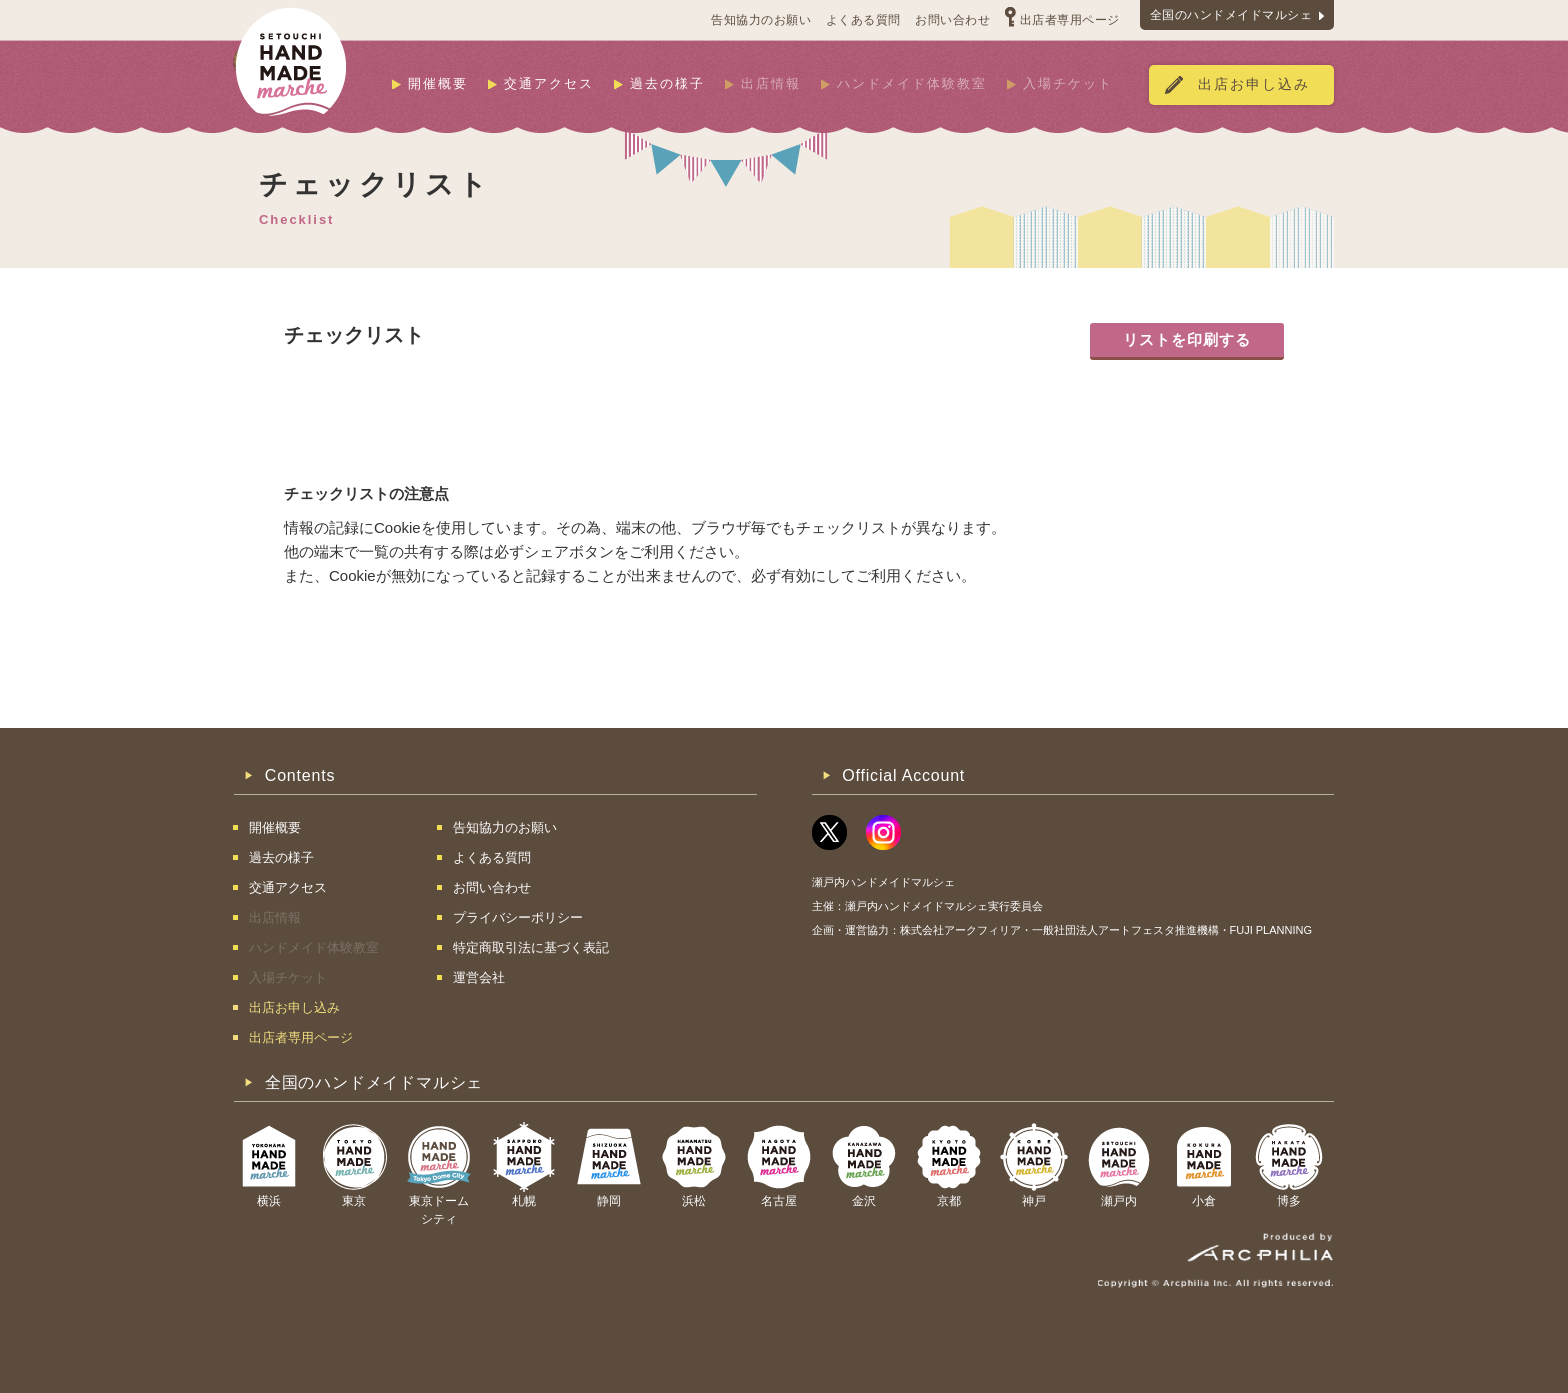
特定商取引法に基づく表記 (531, 947)
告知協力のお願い (761, 20)
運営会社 (479, 977)
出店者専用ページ (1070, 20)
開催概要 (438, 83)
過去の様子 (667, 83)
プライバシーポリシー (518, 917)
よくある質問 (863, 20)
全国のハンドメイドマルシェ (1231, 15)
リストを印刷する (1187, 339)
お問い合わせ (952, 20)
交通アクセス (549, 83)
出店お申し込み (1254, 84)
